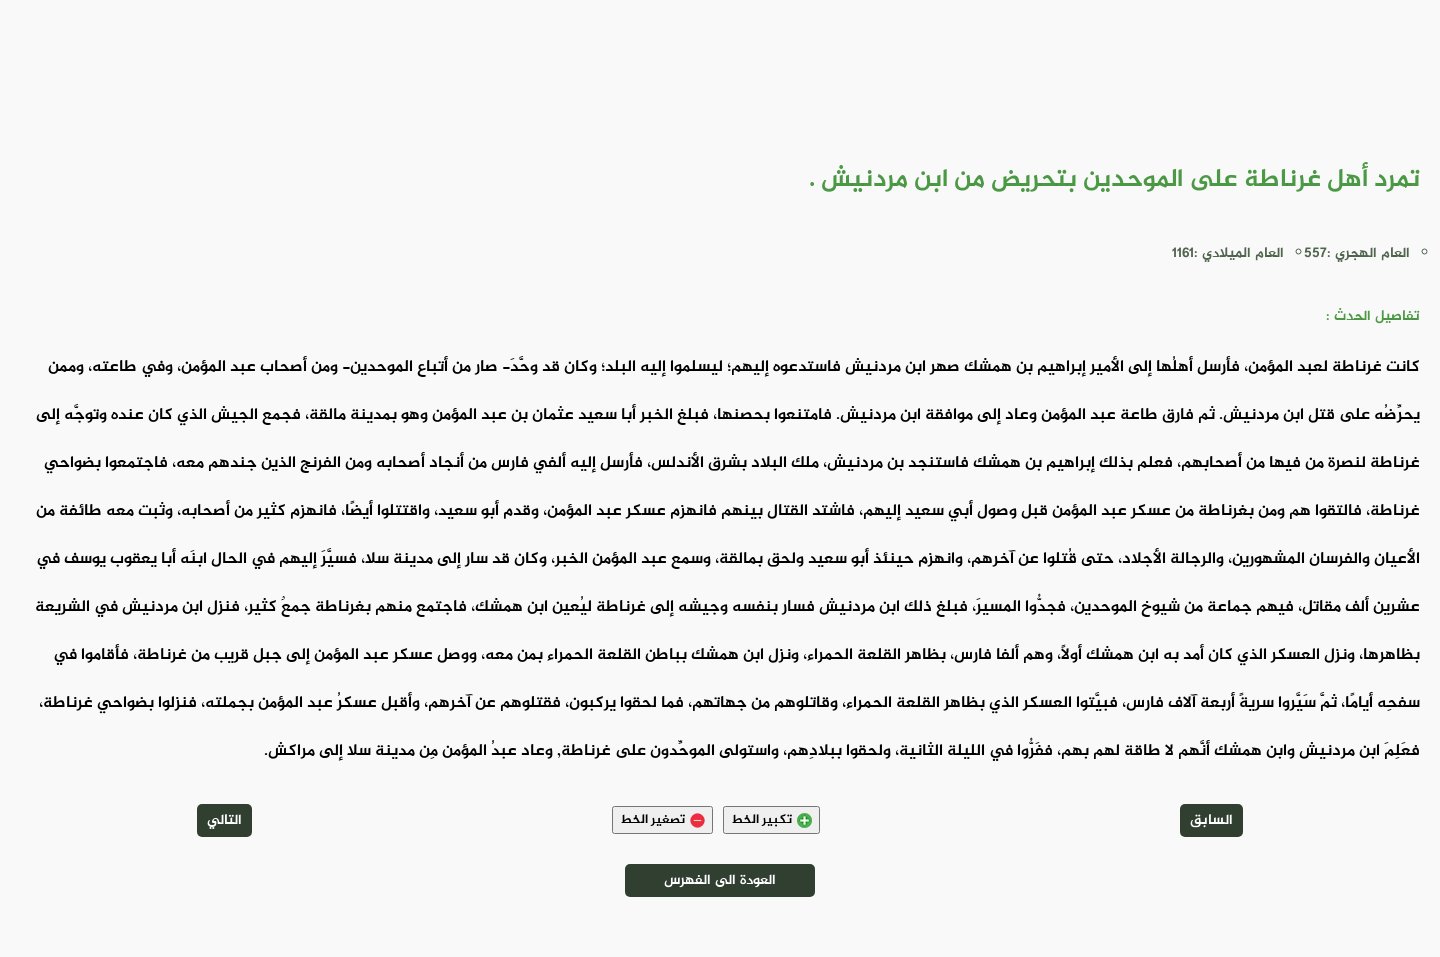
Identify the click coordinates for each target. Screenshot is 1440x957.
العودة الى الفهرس (720, 880)
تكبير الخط (771, 820)
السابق (1211, 820)
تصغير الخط (662, 820)
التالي (224, 820)
